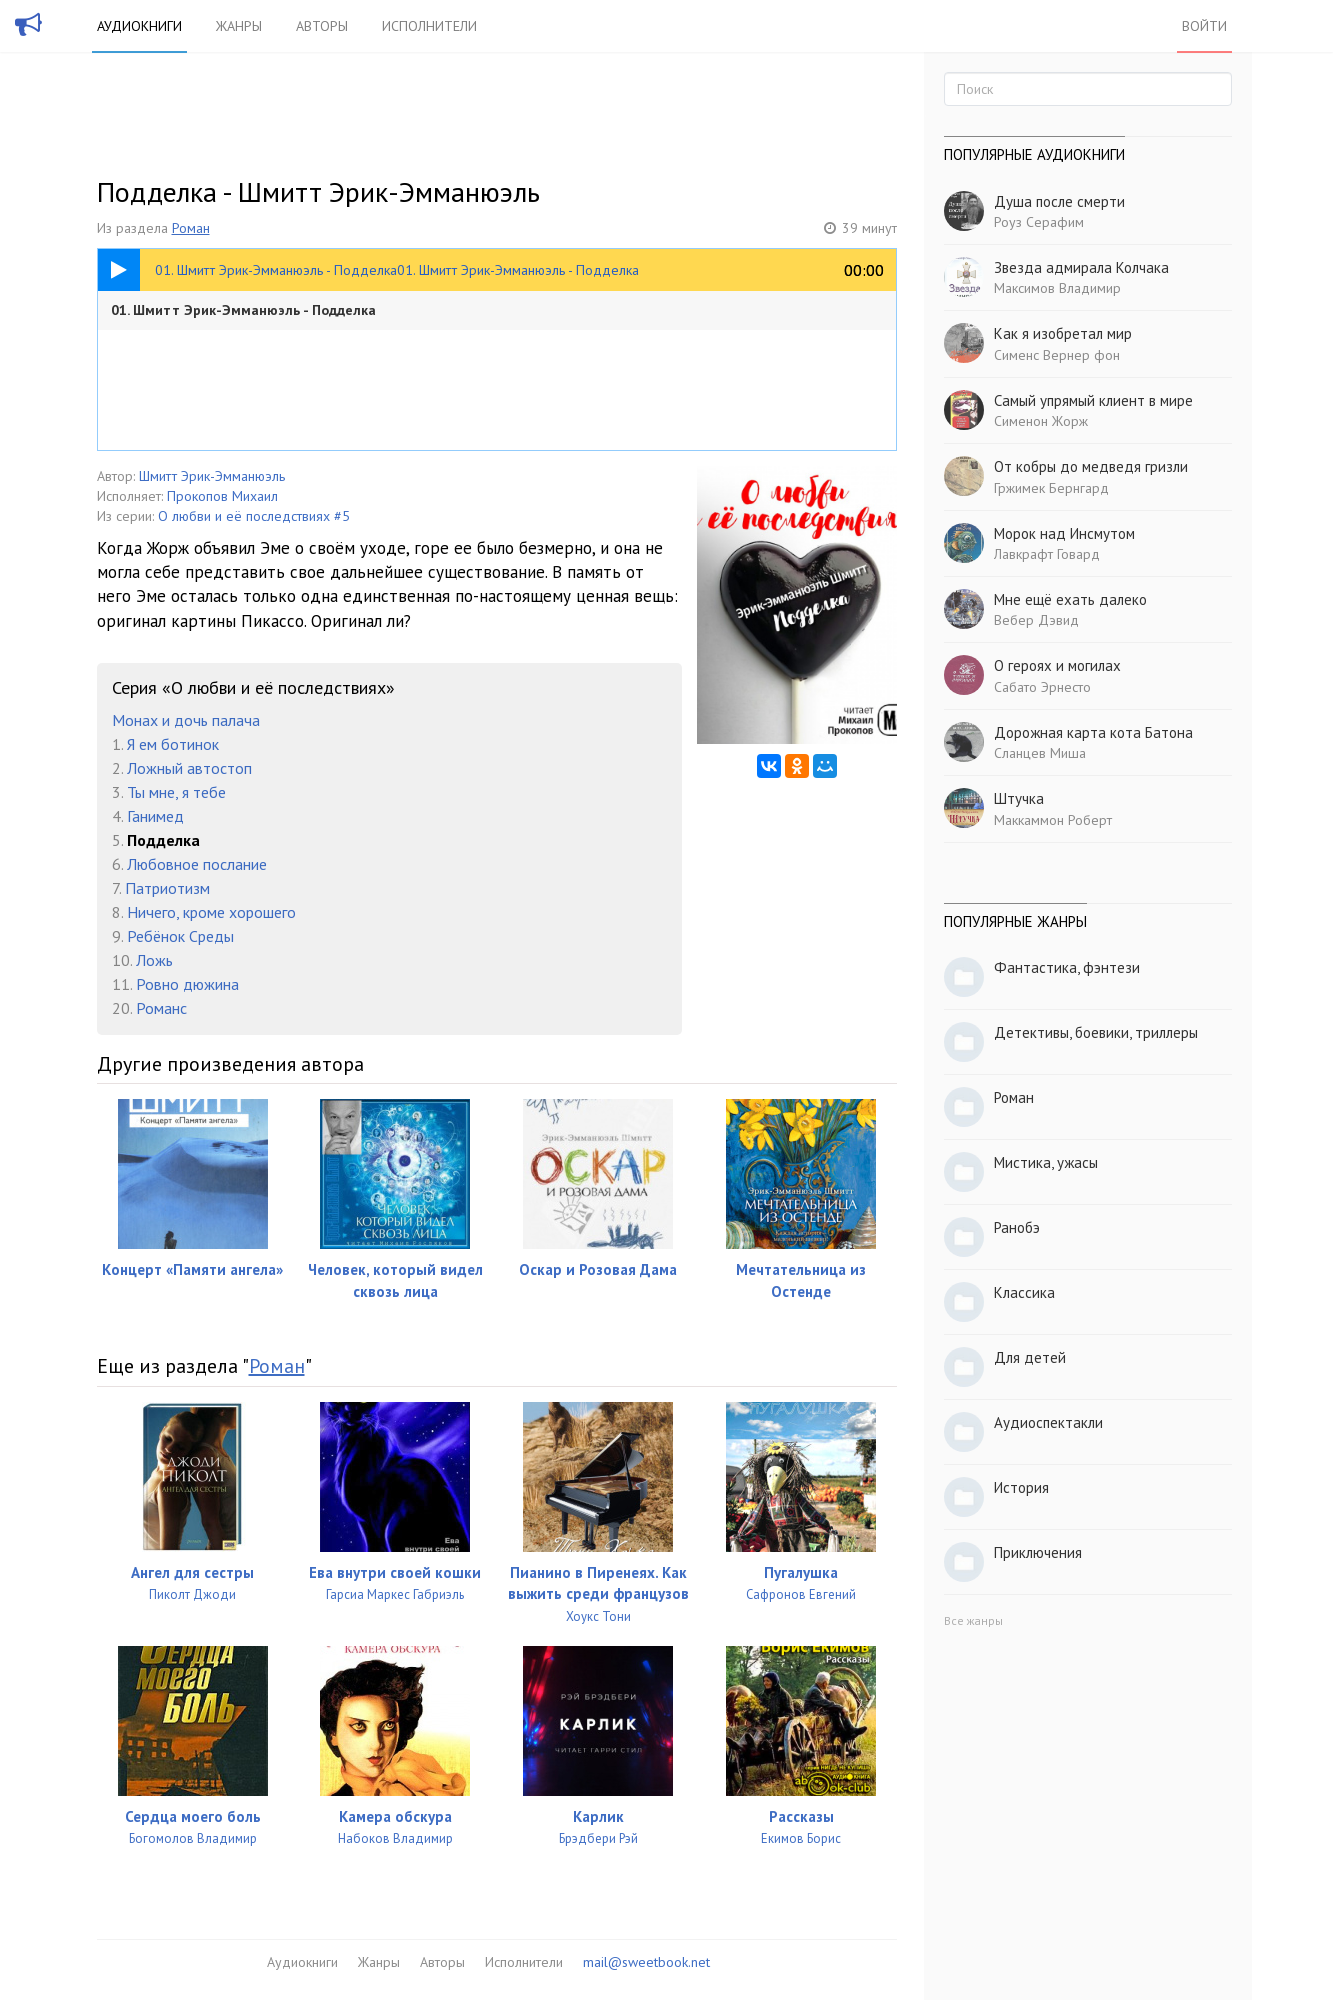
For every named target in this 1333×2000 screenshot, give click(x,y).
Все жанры (973, 1620)
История (1021, 1487)
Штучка (1019, 798)
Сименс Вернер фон (1057, 355)
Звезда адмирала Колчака (1081, 267)
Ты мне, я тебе (176, 792)
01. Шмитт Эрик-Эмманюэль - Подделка (243, 310)
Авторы (322, 26)
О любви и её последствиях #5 (254, 516)
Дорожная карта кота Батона (1093, 732)
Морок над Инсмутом (1064, 533)
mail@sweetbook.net (646, 1962)
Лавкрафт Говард (1047, 554)
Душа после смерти (1059, 201)
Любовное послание (197, 864)
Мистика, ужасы (1046, 1162)
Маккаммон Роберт (1053, 820)
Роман (191, 228)
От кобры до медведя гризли (1091, 466)
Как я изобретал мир (1063, 333)
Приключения (1038, 1552)
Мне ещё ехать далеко (1070, 599)
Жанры (239, 26)
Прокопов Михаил (222, 496)
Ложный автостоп (189, 768)
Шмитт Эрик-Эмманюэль (212, 476)
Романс (161, 1008)
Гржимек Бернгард (1051, 488)
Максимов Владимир (1057, 288)
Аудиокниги (139, 26)
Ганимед (155, 816)
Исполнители (429, 26)
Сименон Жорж (1041, 421)
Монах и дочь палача (186, 720)
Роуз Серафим (1039, 222)
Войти (1204, 26)
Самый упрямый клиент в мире (1093, 400)
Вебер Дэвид (1036, 620)
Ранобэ (1017, 1227)
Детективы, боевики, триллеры (1096, 1032)
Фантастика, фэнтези (1067, 967)
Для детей (1030, 1357)
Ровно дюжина (187, 984)
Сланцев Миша (1040, 753)
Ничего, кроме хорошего (211, 912)
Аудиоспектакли (1048, 1422)
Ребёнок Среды (180, 936)
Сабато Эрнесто (1042, 687)
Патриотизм (167, 888)
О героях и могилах (1057, 665)
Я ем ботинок (173, 744)
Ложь (154, 960)
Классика (1024, 1292)
